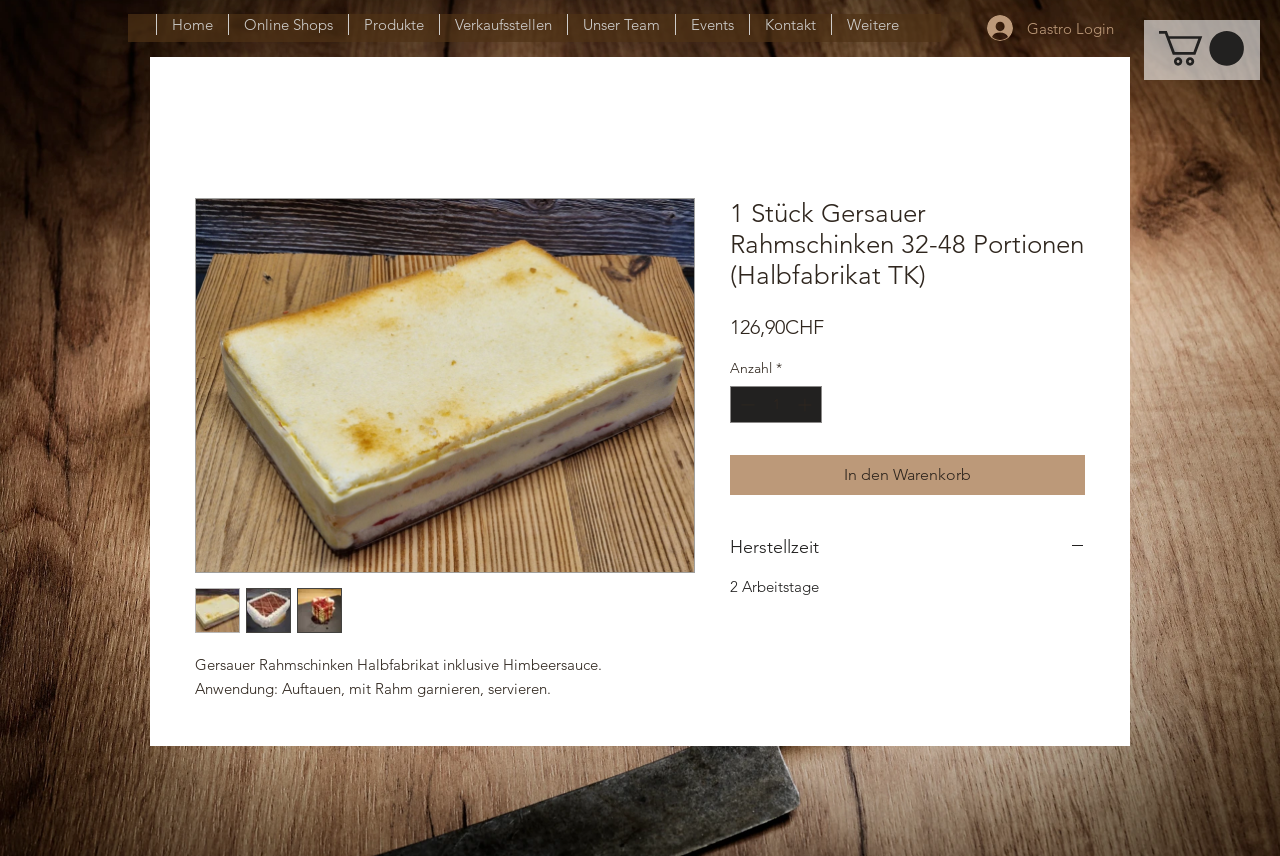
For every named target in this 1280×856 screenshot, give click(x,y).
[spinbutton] (776, 404)
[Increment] (806, 404)
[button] (1201, 48)
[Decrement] (745, 404)
